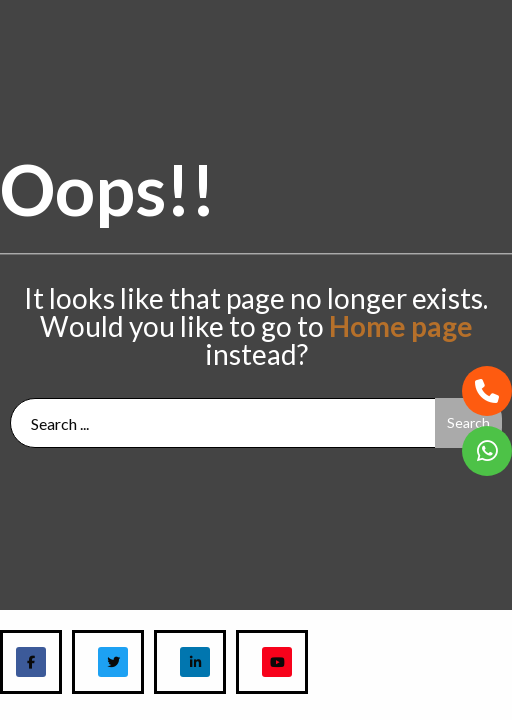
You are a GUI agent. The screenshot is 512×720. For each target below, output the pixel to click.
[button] (487, 391)
